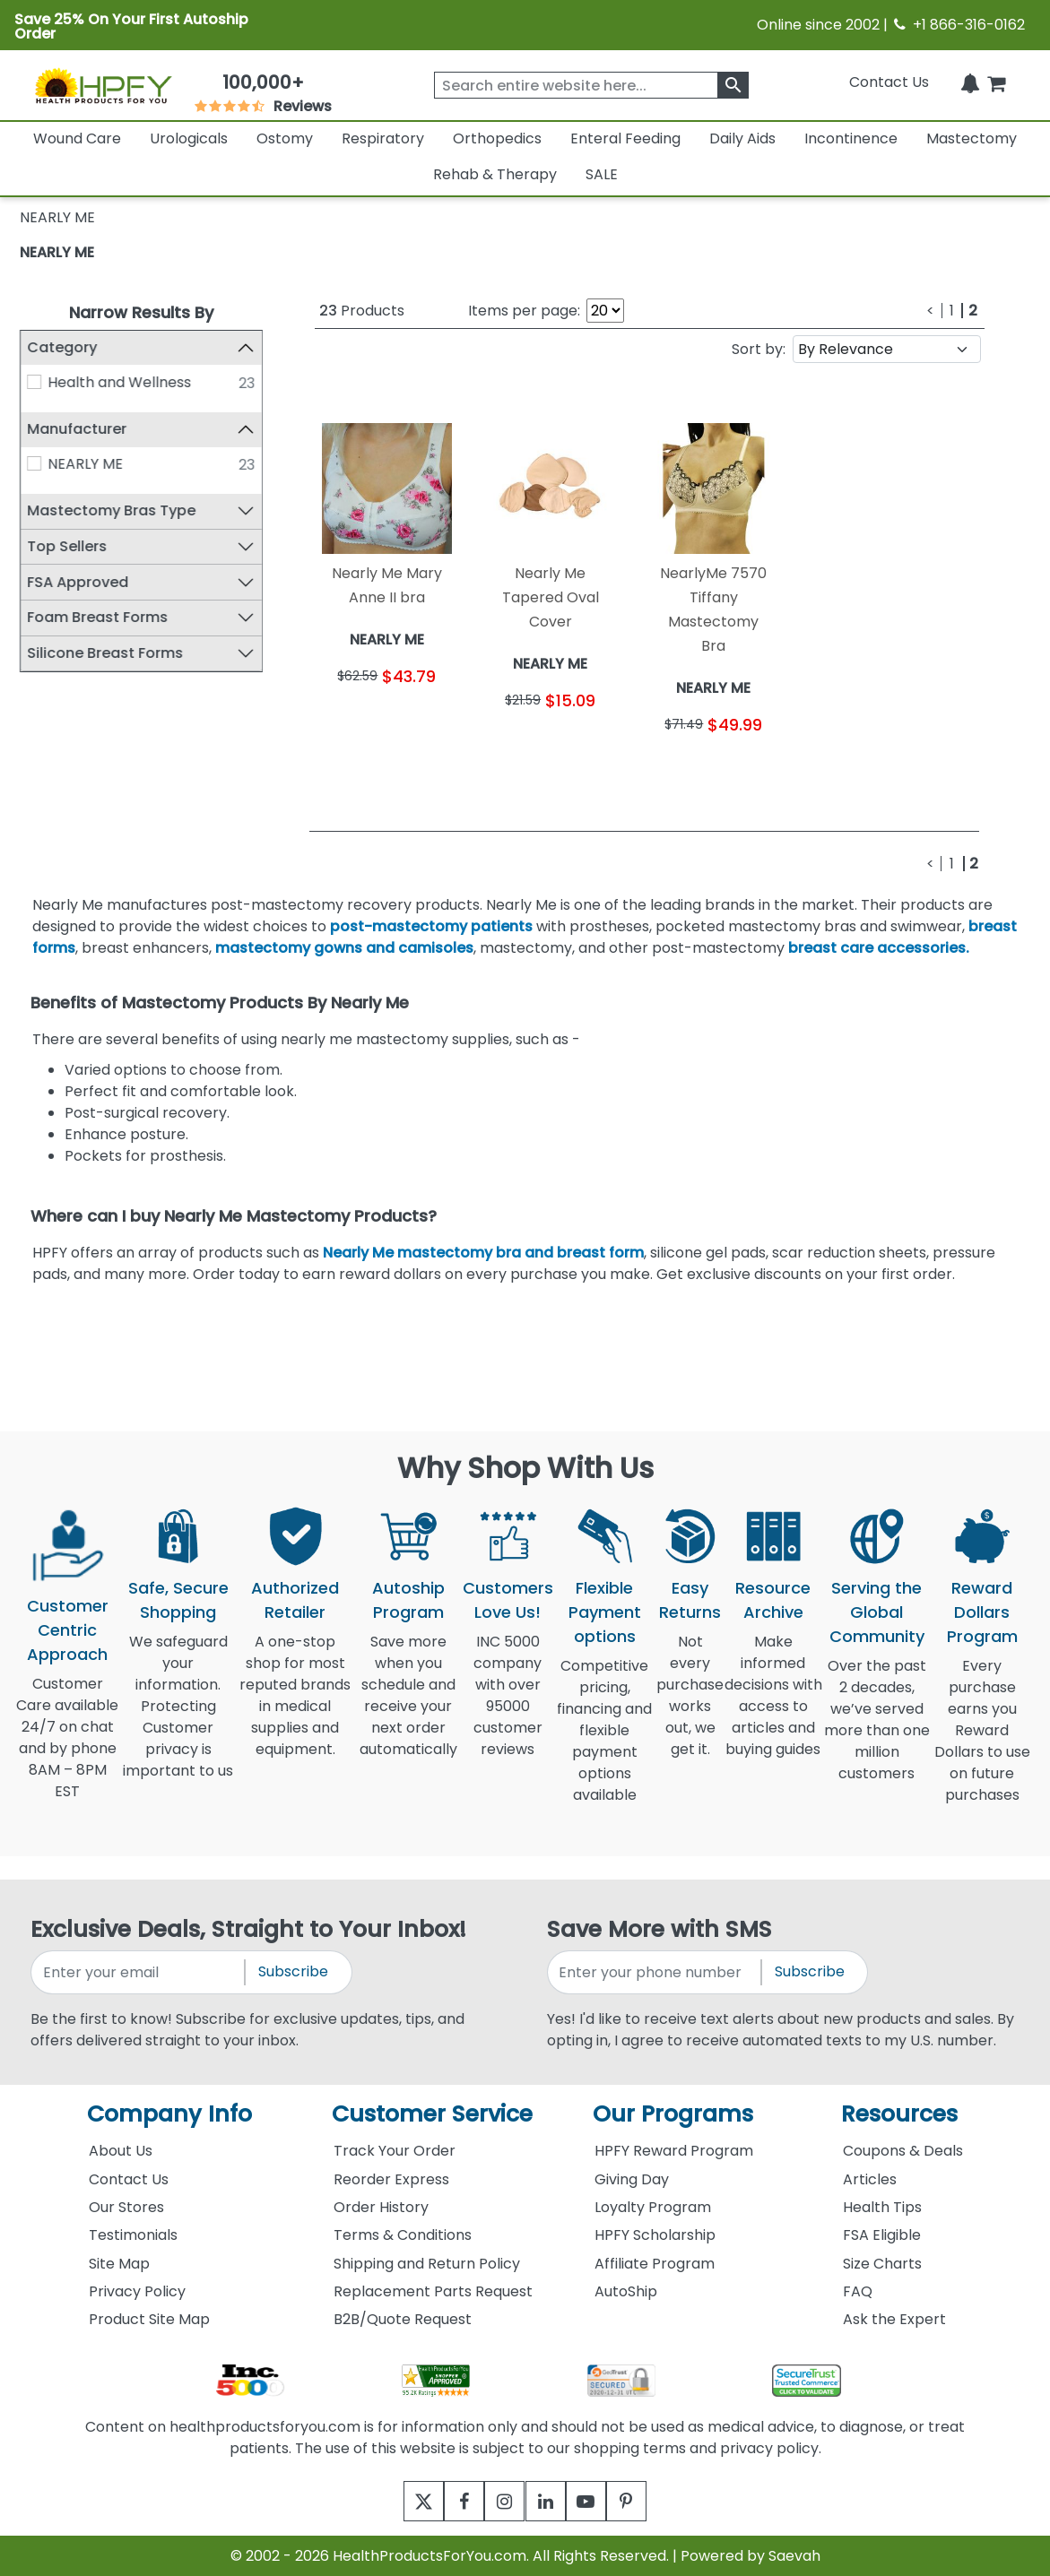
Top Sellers (67, 546)
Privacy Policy (137, 2291)
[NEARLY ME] (34, 463)
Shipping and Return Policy (427, 2263)
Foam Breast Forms (97, 617)
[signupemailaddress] (138, 1972)
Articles (870, 2179)
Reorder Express (391, 2179)
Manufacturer (76, 429)
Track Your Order (395, 2150)
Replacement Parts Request (433, 2291)
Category (62, 347)
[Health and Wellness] (34, 382)
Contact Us (889, 82)
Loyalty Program (652, 2207)
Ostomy (284, 138)
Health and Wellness (120, 382)
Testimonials (133, 2235)
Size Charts (882, 2263)
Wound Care (77, 138)
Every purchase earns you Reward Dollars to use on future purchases (982, 1741)
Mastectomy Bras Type (111, 510)
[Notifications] (970, 82)
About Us (120, 2150)
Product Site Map (149, 2319)
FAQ (857, 2291)
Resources (899, 2114)
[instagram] (501, 2501)
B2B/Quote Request (403, 2319)
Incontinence (851, 138)
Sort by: (758, 349)
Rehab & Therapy (495, 174)
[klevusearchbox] (733, 85)
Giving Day (631, 2179)
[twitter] (402, 2501)
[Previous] (930, 310)
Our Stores (126, 2207)
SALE (602, 174)
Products (361, 310)
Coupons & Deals (903, 2150)
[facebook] (451, 2501)
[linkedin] (550, 2501)
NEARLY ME (57, 252)
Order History (381, 2207)
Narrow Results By (141, 312)
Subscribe (293, 1971)
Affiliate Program (654, 2263)
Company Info (169, 2114)
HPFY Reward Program (673, 2150)
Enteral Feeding (625, 138)
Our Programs (673, 2114)
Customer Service (432, 2114)
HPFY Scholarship (655, 2235)
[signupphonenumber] (655, 1972)
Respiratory (383, 138)
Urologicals (189, 138)
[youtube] (599, 2501)
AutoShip (625, 2291)
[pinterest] (649, 2501)
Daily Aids (742, 138)
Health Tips (882, 2207)
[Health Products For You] (102, 85)
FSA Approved (77, 582)
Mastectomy (971, 138)
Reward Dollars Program (982, 1612)
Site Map (119, 2263)
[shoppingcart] (996, 82)
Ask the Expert (894, 2319)
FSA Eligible (882, 2235)
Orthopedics (497, 138)
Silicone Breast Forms (105, 653)
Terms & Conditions (403, 2235)
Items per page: (524, 310)
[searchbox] (591, 85)
